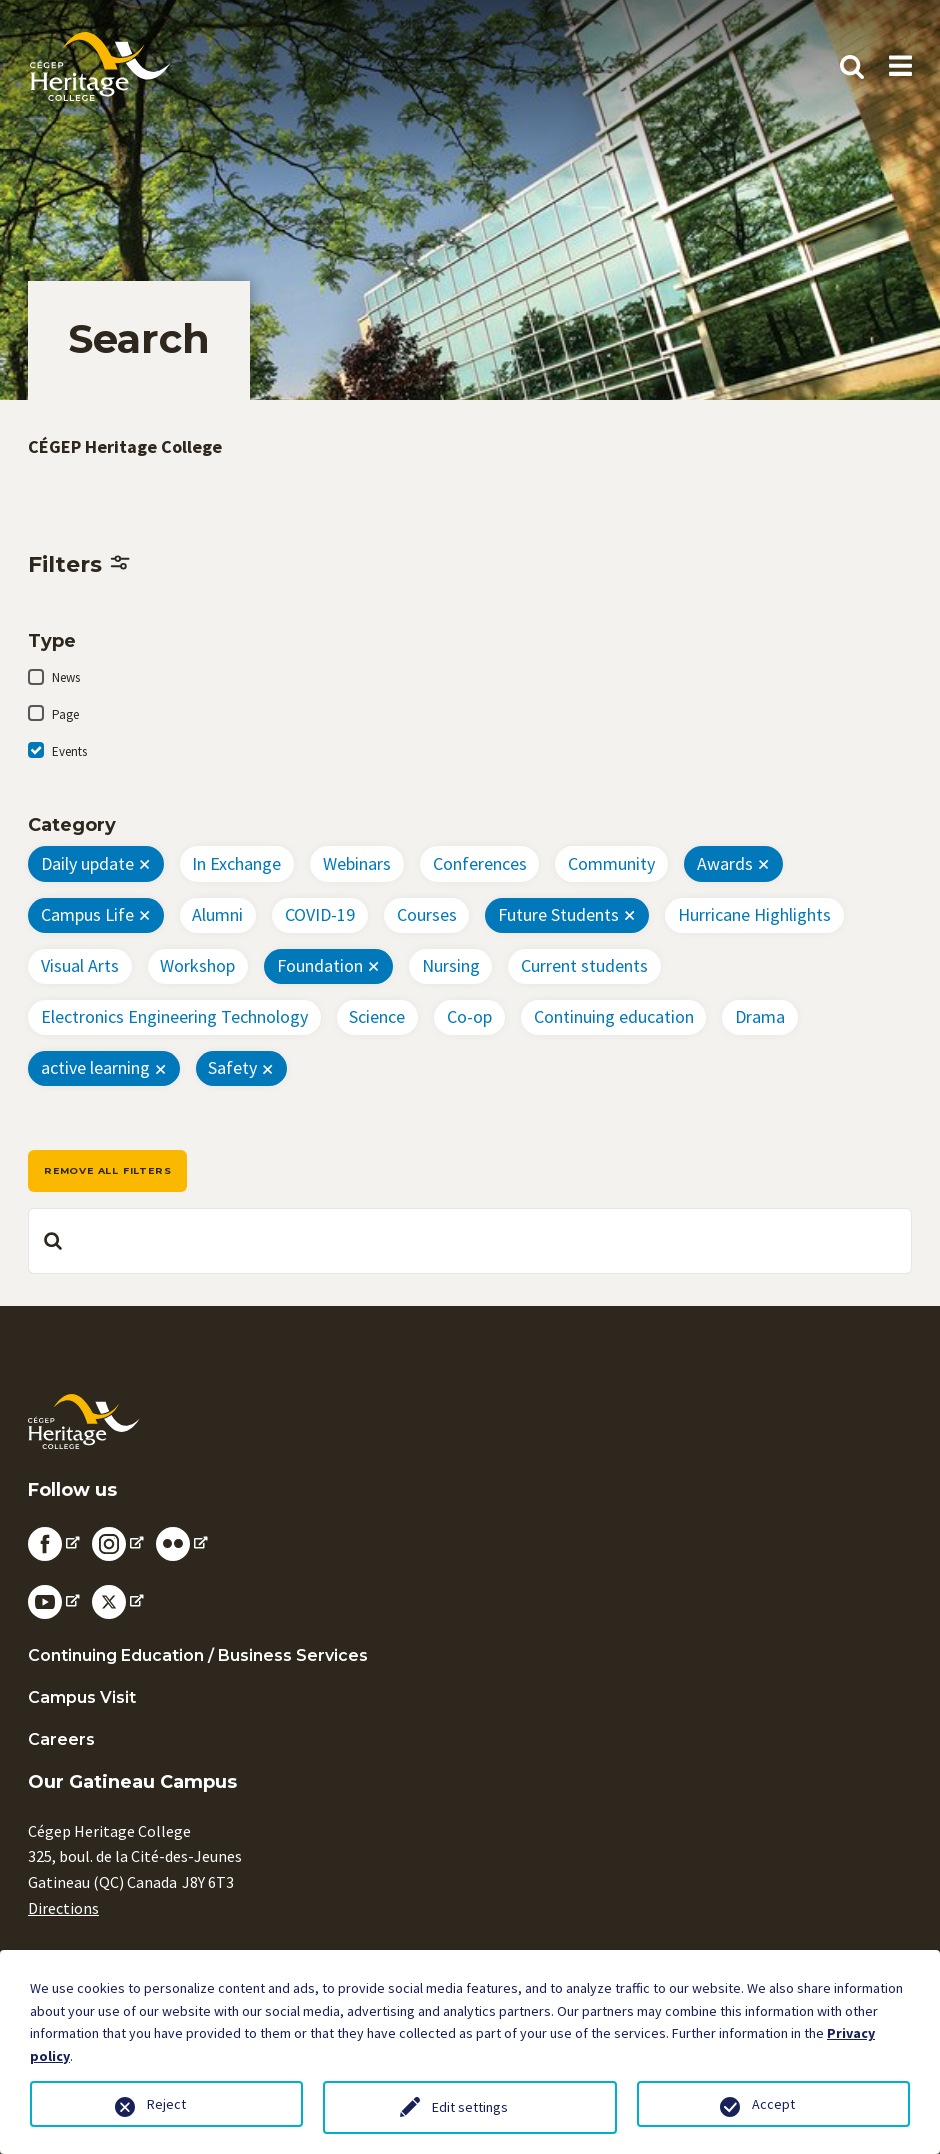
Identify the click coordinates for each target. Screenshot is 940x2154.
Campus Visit (82, 1697)
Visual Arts (80, 965)
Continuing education (614, 1016)
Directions (63, 1908)
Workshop (197, 965)
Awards (725, 863)
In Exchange (236, 863)
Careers (61, 1739)
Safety (232, 1067)
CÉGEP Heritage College (125, 446)
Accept (773, 2104)
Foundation (320, 965)
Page (65, 714)
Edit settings (470, 2107)
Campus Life (87, 914)
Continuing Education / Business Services (198, 1655)
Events (69, 751)
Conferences (480, 863)
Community (611, 863)
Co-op (469, 1016)
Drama (760, 1016)
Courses (427, 914)
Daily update (87, 863)
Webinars (357, 863)
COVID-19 (320, 914)
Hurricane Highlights (754, 914)
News (66, 677)
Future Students (558, 914)
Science (377, 1016)
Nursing (451, 965)
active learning (95, 1067)
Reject (166, 2104)
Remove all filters (107, 1170)
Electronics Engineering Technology (174, 1016)
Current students (584, 965)
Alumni (217, 914)
